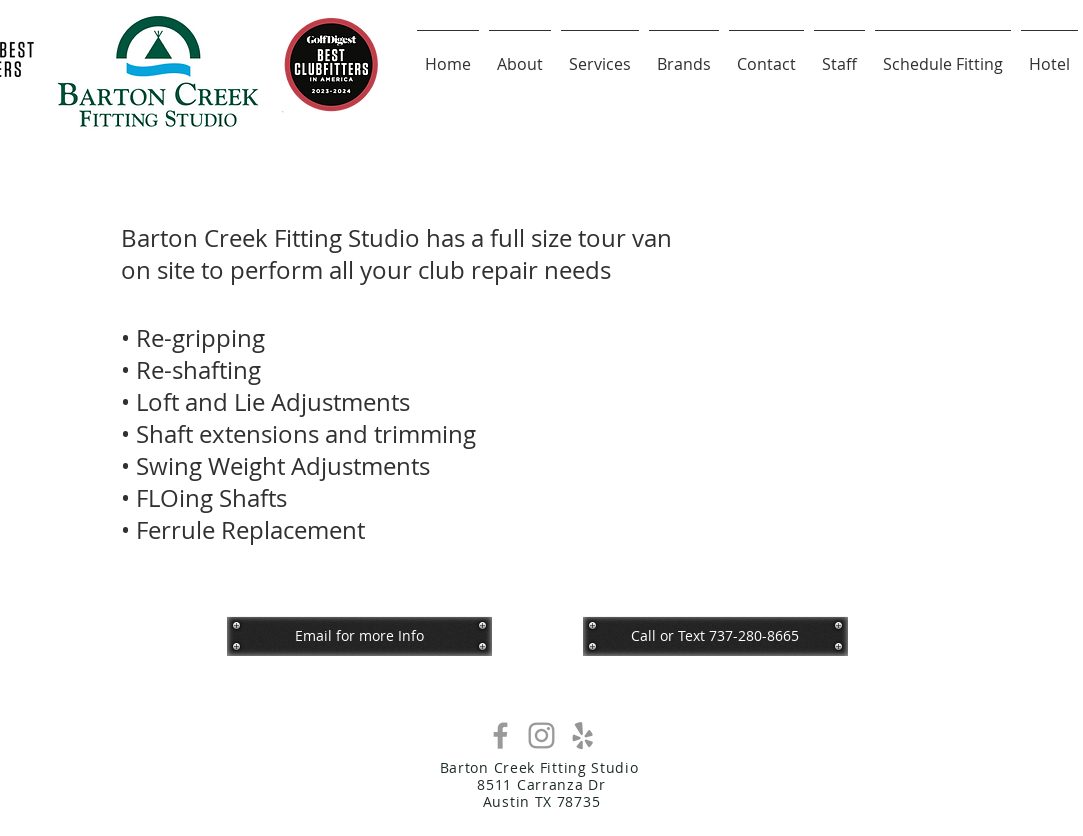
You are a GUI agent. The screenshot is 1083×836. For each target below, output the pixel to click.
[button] (715, 636)
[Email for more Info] (359, 636)
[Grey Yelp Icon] (582, 735)
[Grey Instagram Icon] (541, 735)
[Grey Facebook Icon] (500, 735)
